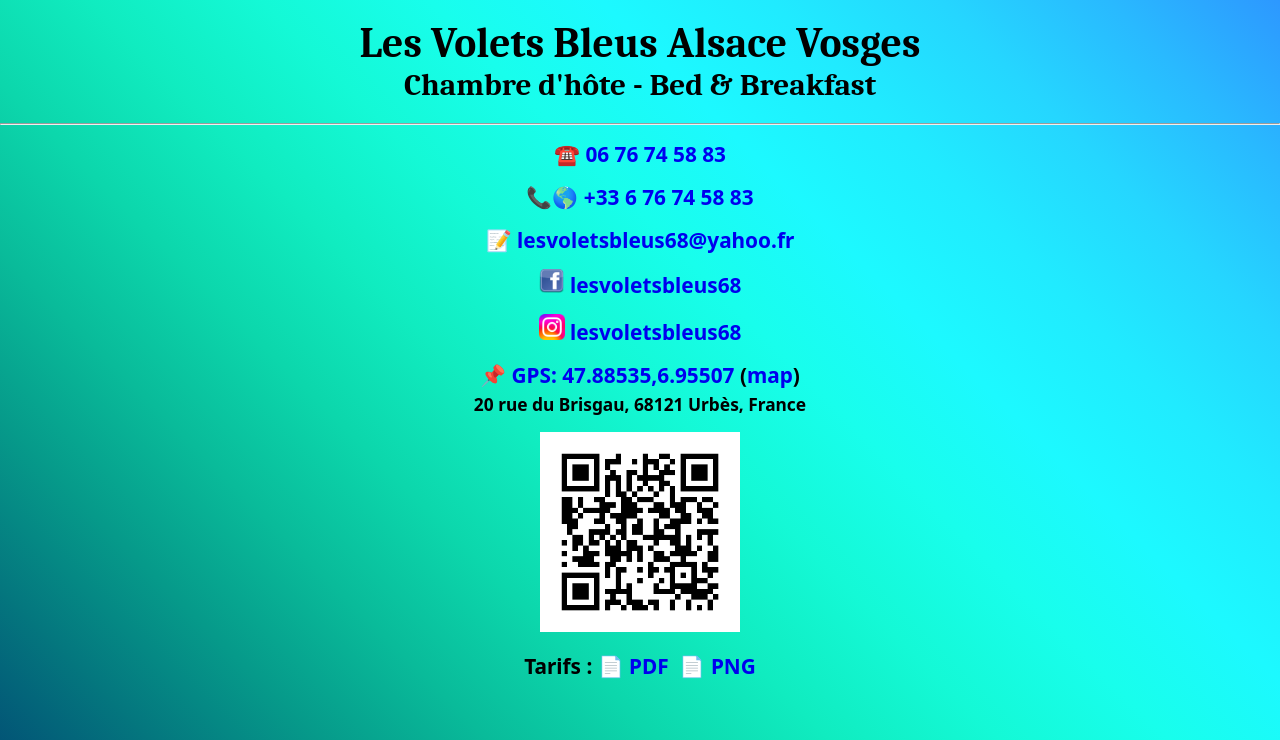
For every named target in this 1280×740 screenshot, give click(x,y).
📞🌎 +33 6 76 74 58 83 (639, 197)
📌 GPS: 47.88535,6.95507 (607, 375)
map (770, 375)
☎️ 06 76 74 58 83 (640, 154)
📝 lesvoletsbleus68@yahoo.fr (640, 240)
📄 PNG (717, 666)
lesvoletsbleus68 (640, 285)
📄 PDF (633, 666)
